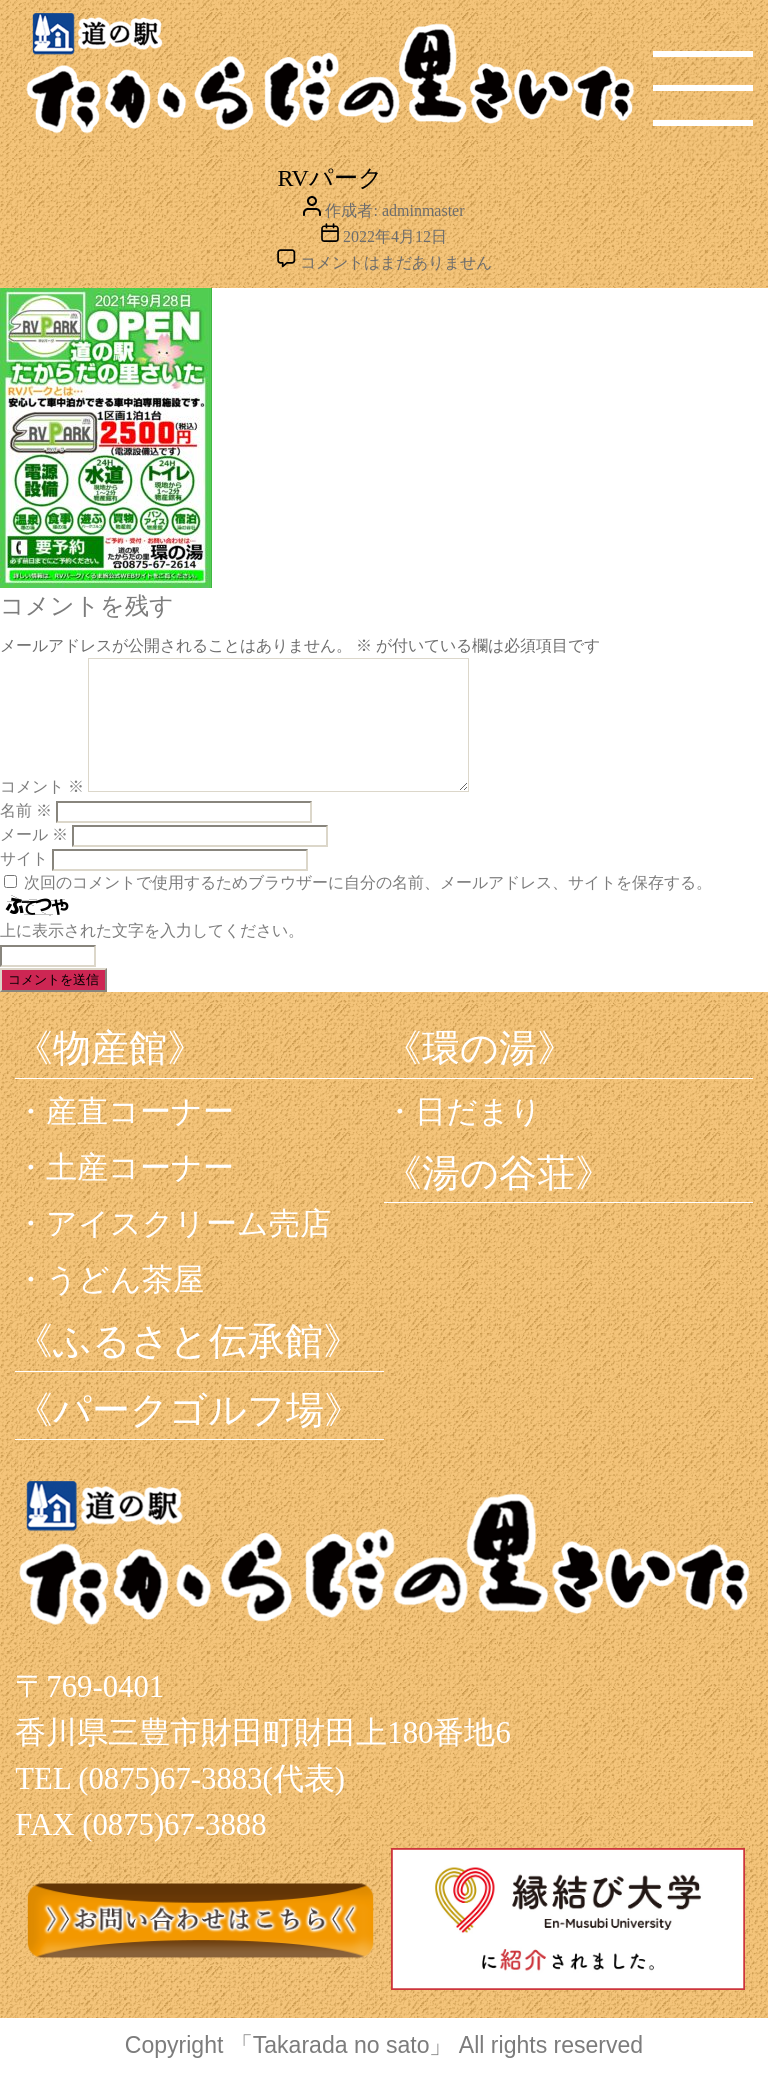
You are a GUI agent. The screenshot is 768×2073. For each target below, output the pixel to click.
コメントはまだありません (396, 262)
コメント (42, 786)
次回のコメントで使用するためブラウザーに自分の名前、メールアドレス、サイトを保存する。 (368, 882)
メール (34, 834)
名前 (26, 810)
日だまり (478, 1112)
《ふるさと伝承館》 (188, 1341)
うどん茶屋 (125, 1280)
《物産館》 (110, 1048)
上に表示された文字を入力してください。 (152, 930)
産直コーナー (140, 1112)
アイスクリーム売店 (188, 1224)
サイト (24, 858)
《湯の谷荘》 (498, 1173)
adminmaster (423, 210)
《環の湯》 (479, 1048)
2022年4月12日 (395, 236)
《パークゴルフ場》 (188, 1410)
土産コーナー (140, 1168)
